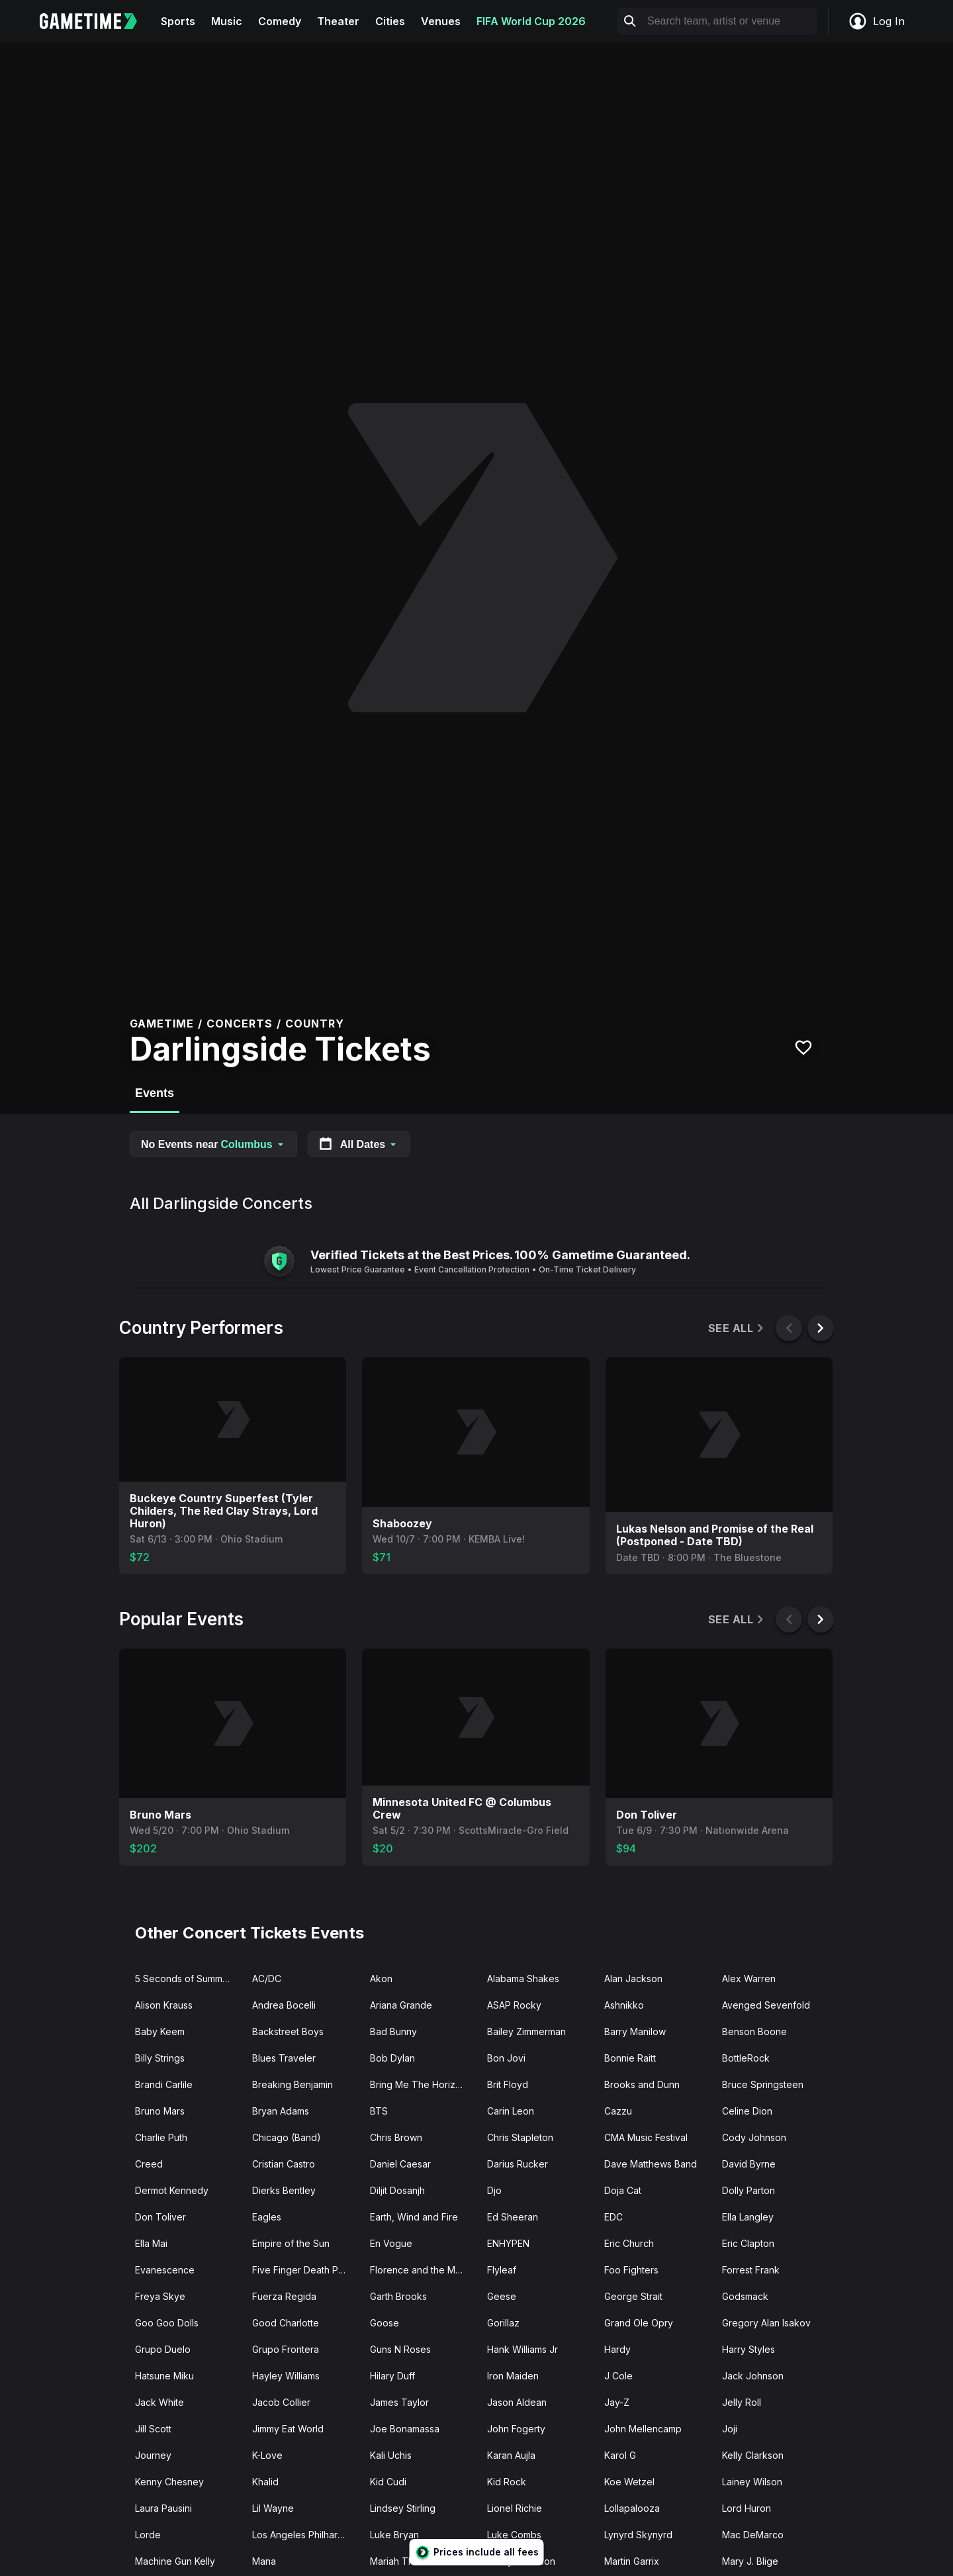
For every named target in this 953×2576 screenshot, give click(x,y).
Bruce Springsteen (762, 2084)
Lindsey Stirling (402, 2508)
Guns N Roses (400, 2349)
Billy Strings (160, 2058)
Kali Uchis (391, 2455)
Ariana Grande (401, 2005)
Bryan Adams (280, 2111)
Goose (384, 2322)
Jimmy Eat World (288, 2428)
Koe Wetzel (629, 2481)
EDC (613, 2216)
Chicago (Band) (286, 2137)
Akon (381, 1978)
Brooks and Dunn (642, 2084)
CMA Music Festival (646, 2137)
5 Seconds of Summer (183, 1978)
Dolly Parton (748, 2190)
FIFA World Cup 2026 (531, 21)
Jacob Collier (281, 2402)
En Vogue (391, 2243)
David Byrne (749, 2164)
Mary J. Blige (750, 2561)
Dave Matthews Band (650, 2164)
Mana (264, 2561)
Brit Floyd (507, 2084)
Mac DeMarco (753, 2534)
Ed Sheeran (512, 2216)
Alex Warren (749, 1978)
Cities (390, 21)
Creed (149, 2164)
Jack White (159, 2402)
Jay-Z (616, 2402)
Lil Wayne (273, 2508)
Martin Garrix (631, 2561)
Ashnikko (624, 2005)
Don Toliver (160, 2216)
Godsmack (745, 2296)
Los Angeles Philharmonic (305, 2534)
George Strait (633, 2296)
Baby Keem (160, 2031)
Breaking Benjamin (292, 2084)
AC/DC (266, 1978)
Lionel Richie (514, 2508)
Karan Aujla (511, 2455)
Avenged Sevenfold (766, 2005)
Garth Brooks (398, 2296)
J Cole (618, 2375)
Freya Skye (160, 2296)
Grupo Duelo (163, 2349)
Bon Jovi (506, 2058)
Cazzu (618, 2111)
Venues (441, 21)
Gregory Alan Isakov (766, 2322)
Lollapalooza (632, 2508)
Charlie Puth (161, 2137)
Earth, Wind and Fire (414, 2216)
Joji (729, 2428)
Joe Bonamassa (404, 2428)
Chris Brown (396, 2137)
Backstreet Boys (288, 2031)
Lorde (148, 2534)
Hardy (617, 2349)
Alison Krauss (164, 2005)
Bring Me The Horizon (418, 2084)
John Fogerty (516, 2428)
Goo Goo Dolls (167, 2322)
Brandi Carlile (164, 2084)
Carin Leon (510, 2111)
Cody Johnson (754, 2137)
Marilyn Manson (521, 2561)
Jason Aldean (517, 2402)
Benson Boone (754, 2031)
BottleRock (746, 2058)
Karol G (620, 2455)
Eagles (266, 2216)
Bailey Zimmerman (526, 2031)
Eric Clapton (748, 2243)
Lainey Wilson (752, 2481)
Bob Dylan (392, 2058)
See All (737, 1328)
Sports (178, 21)
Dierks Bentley (284, 2190)
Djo (494, 2190)
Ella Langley (748, 2216)
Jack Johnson (753, 2375)
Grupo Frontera (285, 2349)
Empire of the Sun (291, 2243)
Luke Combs (514, 2534)
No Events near (213, 1144)
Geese (501, 2296)
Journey (153, 2455)
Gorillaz (503, 2322)
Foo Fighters (631, 2269)
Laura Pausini (163, 2508)
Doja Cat (622, 2190)
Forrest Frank (751, 2269)
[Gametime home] (96, 21)
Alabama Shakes (523, 1978)
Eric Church (629, 2243)
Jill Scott (153, 2428)
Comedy (279, 21)
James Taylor (399, 2402)
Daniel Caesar (400, 2164)
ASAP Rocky (514, 2005)
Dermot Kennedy (171, 2190)
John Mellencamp (643, 2428)
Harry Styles (748, 2349)
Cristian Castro (283, 2164)
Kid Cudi (388, 2481)
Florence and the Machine (423, 2269)
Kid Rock (506, 2481)
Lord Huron (746, 2508)
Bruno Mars (160, 2111)
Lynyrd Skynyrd (638, 2534)
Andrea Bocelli (284, 2005)
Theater (338, 21)
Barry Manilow (635, 2031)
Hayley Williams (286, 2375)
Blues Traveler (284, 2058)
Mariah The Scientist (414, 2561)
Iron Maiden (513, 2375)
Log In (876, 21)
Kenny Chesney (169, 2481)
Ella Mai (151, 2243)
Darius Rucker (517, 2164)
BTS (379, 2111)
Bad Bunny (393, 2031)
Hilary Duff (392, 2375)
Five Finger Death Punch (305, 2269)
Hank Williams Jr (522, 2349)
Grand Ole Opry (638, 2322)
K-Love (267, 2455)
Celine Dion (747, 2111)
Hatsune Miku (164, 2375)
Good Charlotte (285, 2322)
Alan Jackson (633, 1978)
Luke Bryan (394, 2534)
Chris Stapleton (520, 2137)
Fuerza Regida (284, 2296)
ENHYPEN (508, 2243)
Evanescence (165, 2269)
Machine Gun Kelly (175, 2561)
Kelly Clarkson (753, 2455)
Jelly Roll (741, 2402)
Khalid (265, 2481)
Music (226, 21)
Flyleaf (501, 2269)
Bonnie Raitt (630, 2058)
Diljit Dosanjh (397, 2190)
